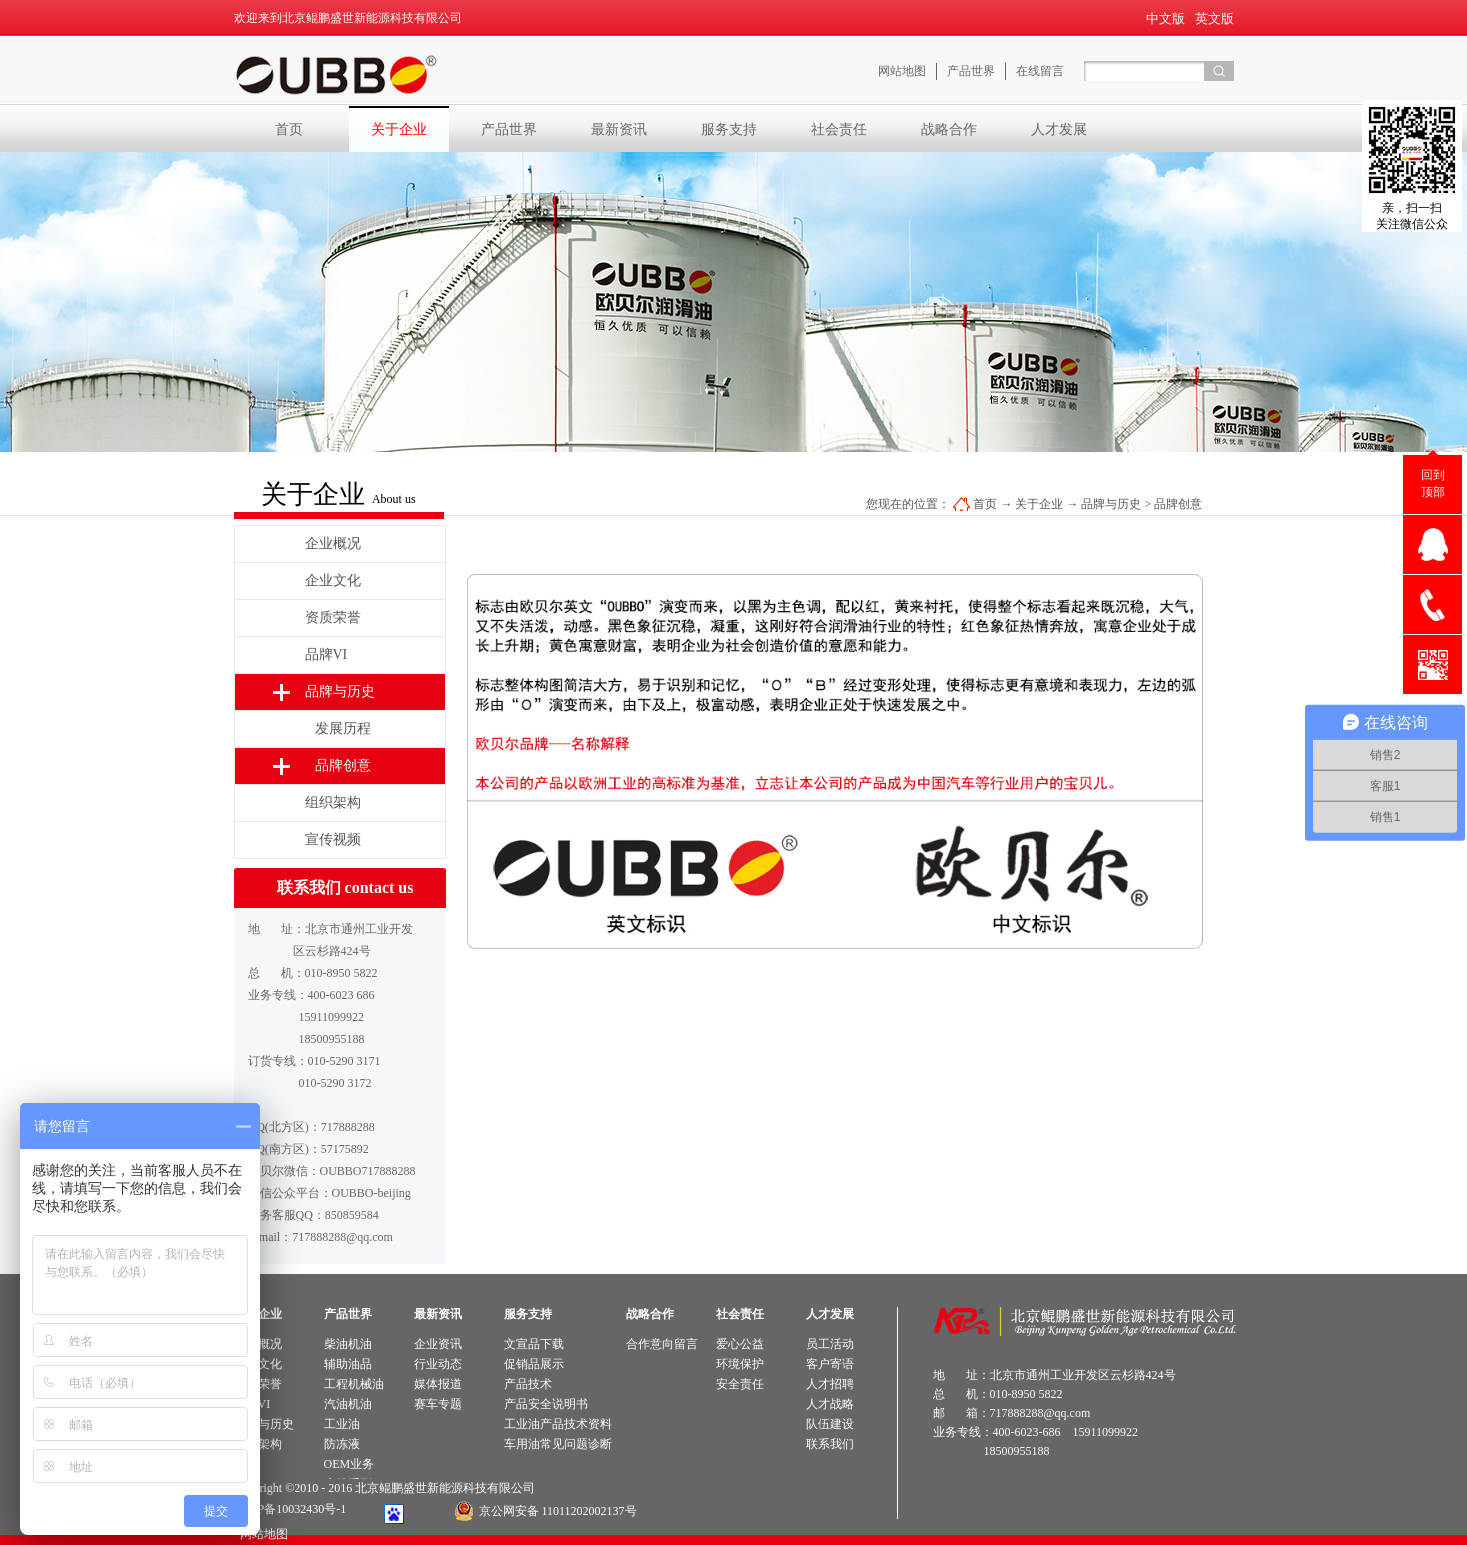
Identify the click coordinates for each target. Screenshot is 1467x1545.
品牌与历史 (1111, 504)
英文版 (1214, 18)
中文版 (1165, 18)
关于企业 (1039, 504)
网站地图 (261, 1534)
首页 (289, 129)
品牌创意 (1178, 504)
